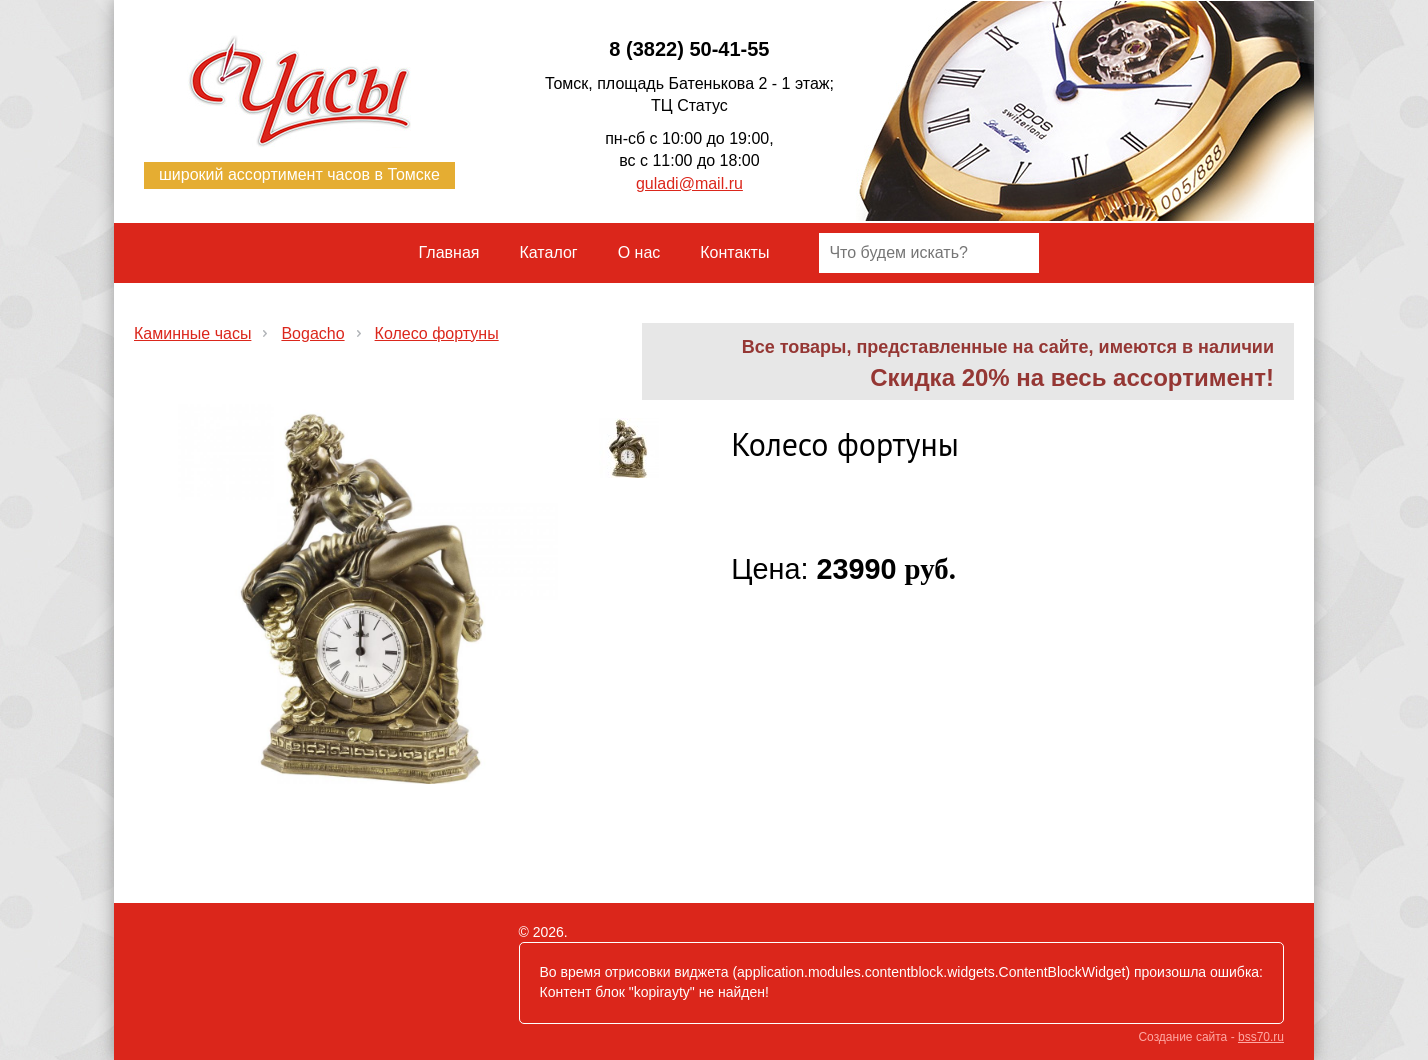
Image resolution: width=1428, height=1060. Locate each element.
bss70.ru (1261, 1037)
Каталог (549, 252)
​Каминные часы (192, 333)
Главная (449, 252)
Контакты (734, 252)
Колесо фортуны (437, 333)
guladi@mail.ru (689, 183)
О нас (639, 252)
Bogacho (312, 333)
